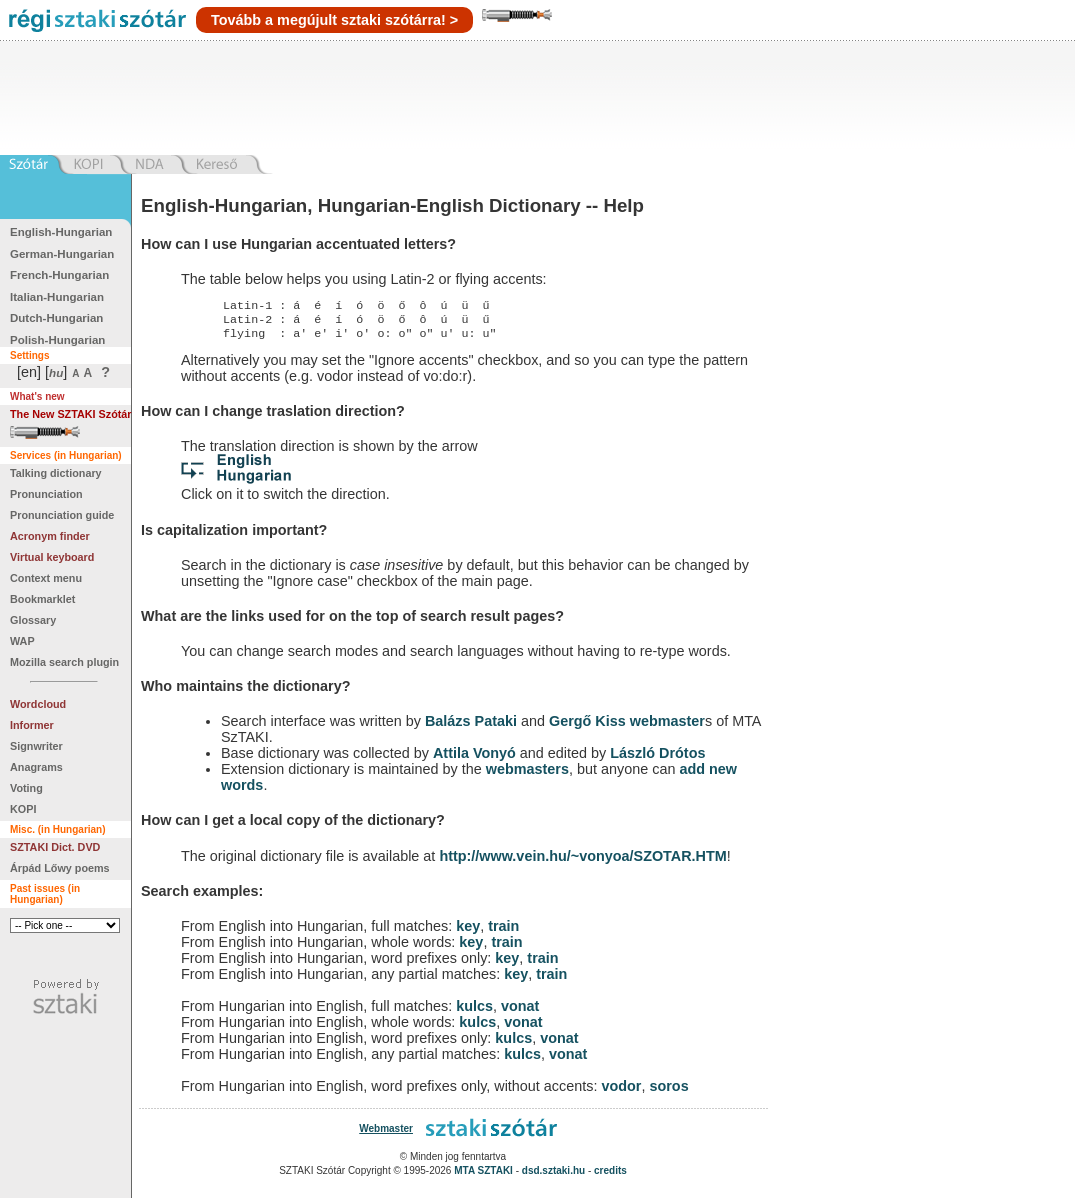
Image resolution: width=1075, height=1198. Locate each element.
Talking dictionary (56, 473)
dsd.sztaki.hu (553, 1176)
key (468, 932)
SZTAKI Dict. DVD (55, 847)
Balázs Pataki (471, 727)
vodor (621, 1092)
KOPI (23, 809)
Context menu (46, 578)
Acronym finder (50, 536)
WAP (22, 641)
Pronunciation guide (62, 515)
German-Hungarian (62, 254)
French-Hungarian (59, 275)
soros (668, 1092)
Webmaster (386, 1134)
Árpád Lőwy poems (60, 868)
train (503, 932)
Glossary (33, 620)
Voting (26, 788)
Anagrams (36, 767)
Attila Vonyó (474, 759)
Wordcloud (38, 704)
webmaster (667, 727)
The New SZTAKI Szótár (71, 414)
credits (610, 1176)
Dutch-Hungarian (56, 318)
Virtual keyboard (52, 557)
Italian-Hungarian (57, 297)
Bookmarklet (42, 599)
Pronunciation (46, 494)
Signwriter (36, 746)
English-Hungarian (61, 232)
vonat (520, 1012)
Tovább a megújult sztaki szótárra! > (334, 20)
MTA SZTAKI (483, 1176)
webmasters (527, 775)
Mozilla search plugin (64, 662)
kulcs (474, 1012)
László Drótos (657, 759)
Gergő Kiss (589, 727)
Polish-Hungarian (57, 340)
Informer (32, 725)
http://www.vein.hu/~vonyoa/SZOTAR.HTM (582, 862)
